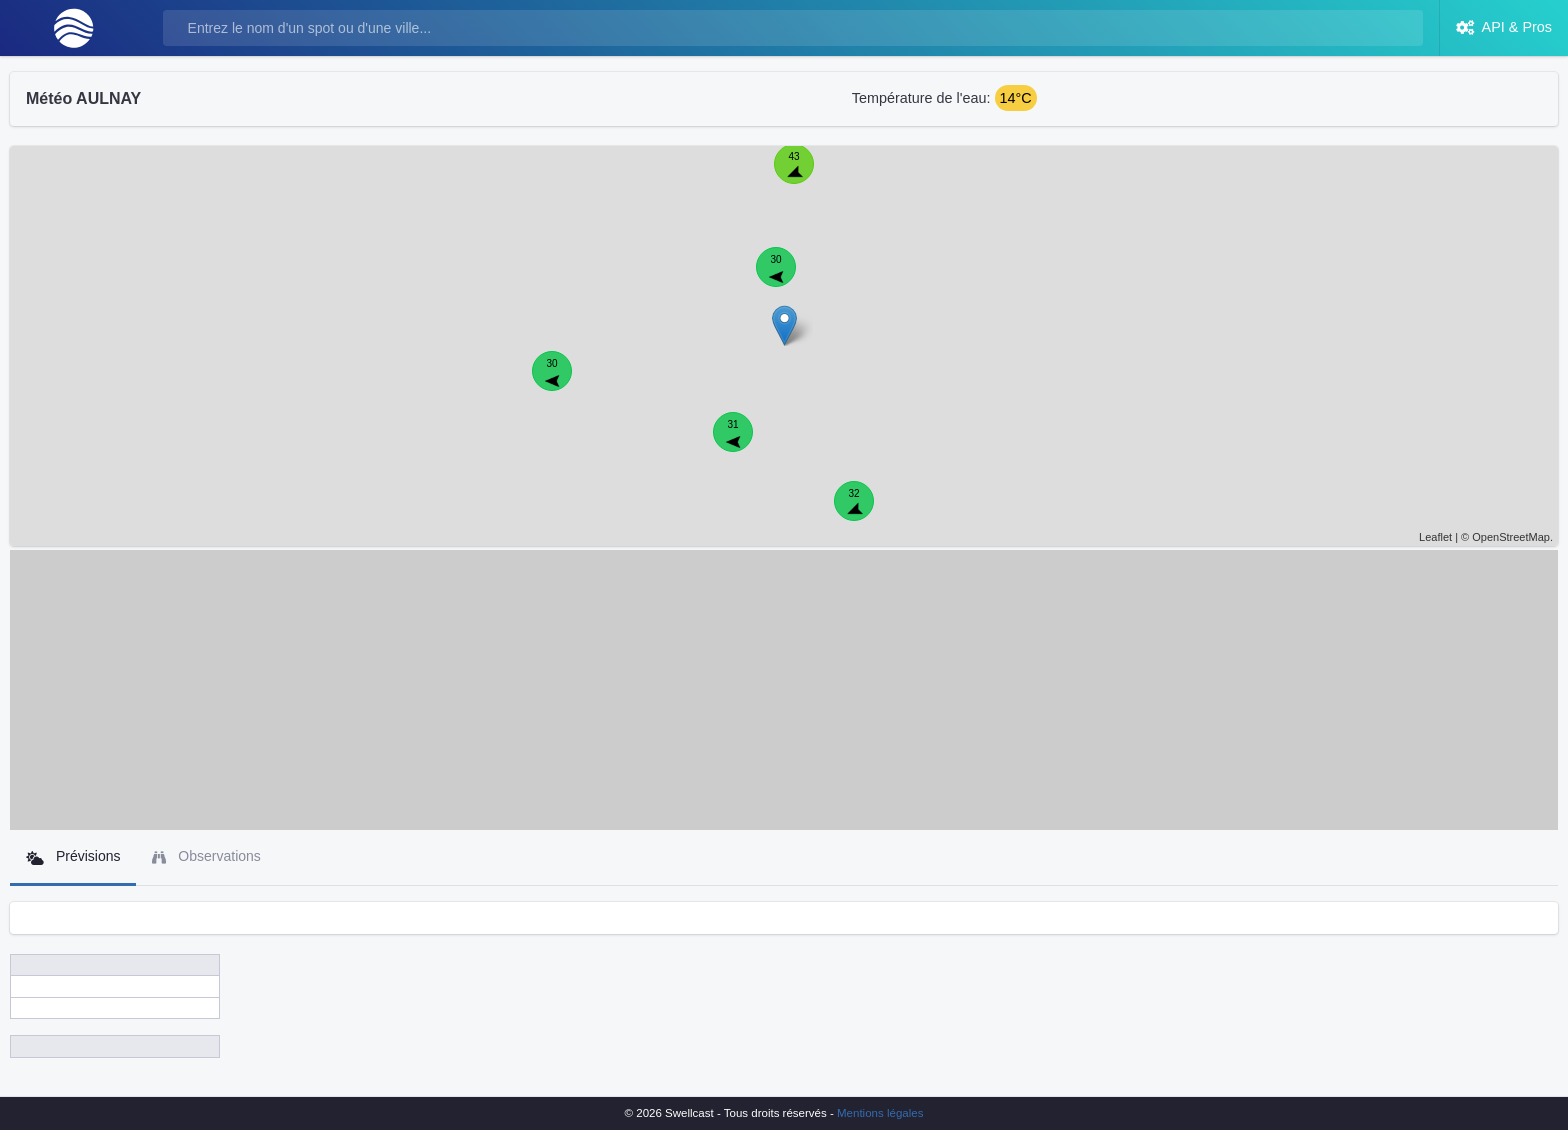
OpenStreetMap (1511, 537)
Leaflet (1435, 537)
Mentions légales (880, 1113)
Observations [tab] (206, 856)
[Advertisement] (784, 690)
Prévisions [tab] (73, 856)
